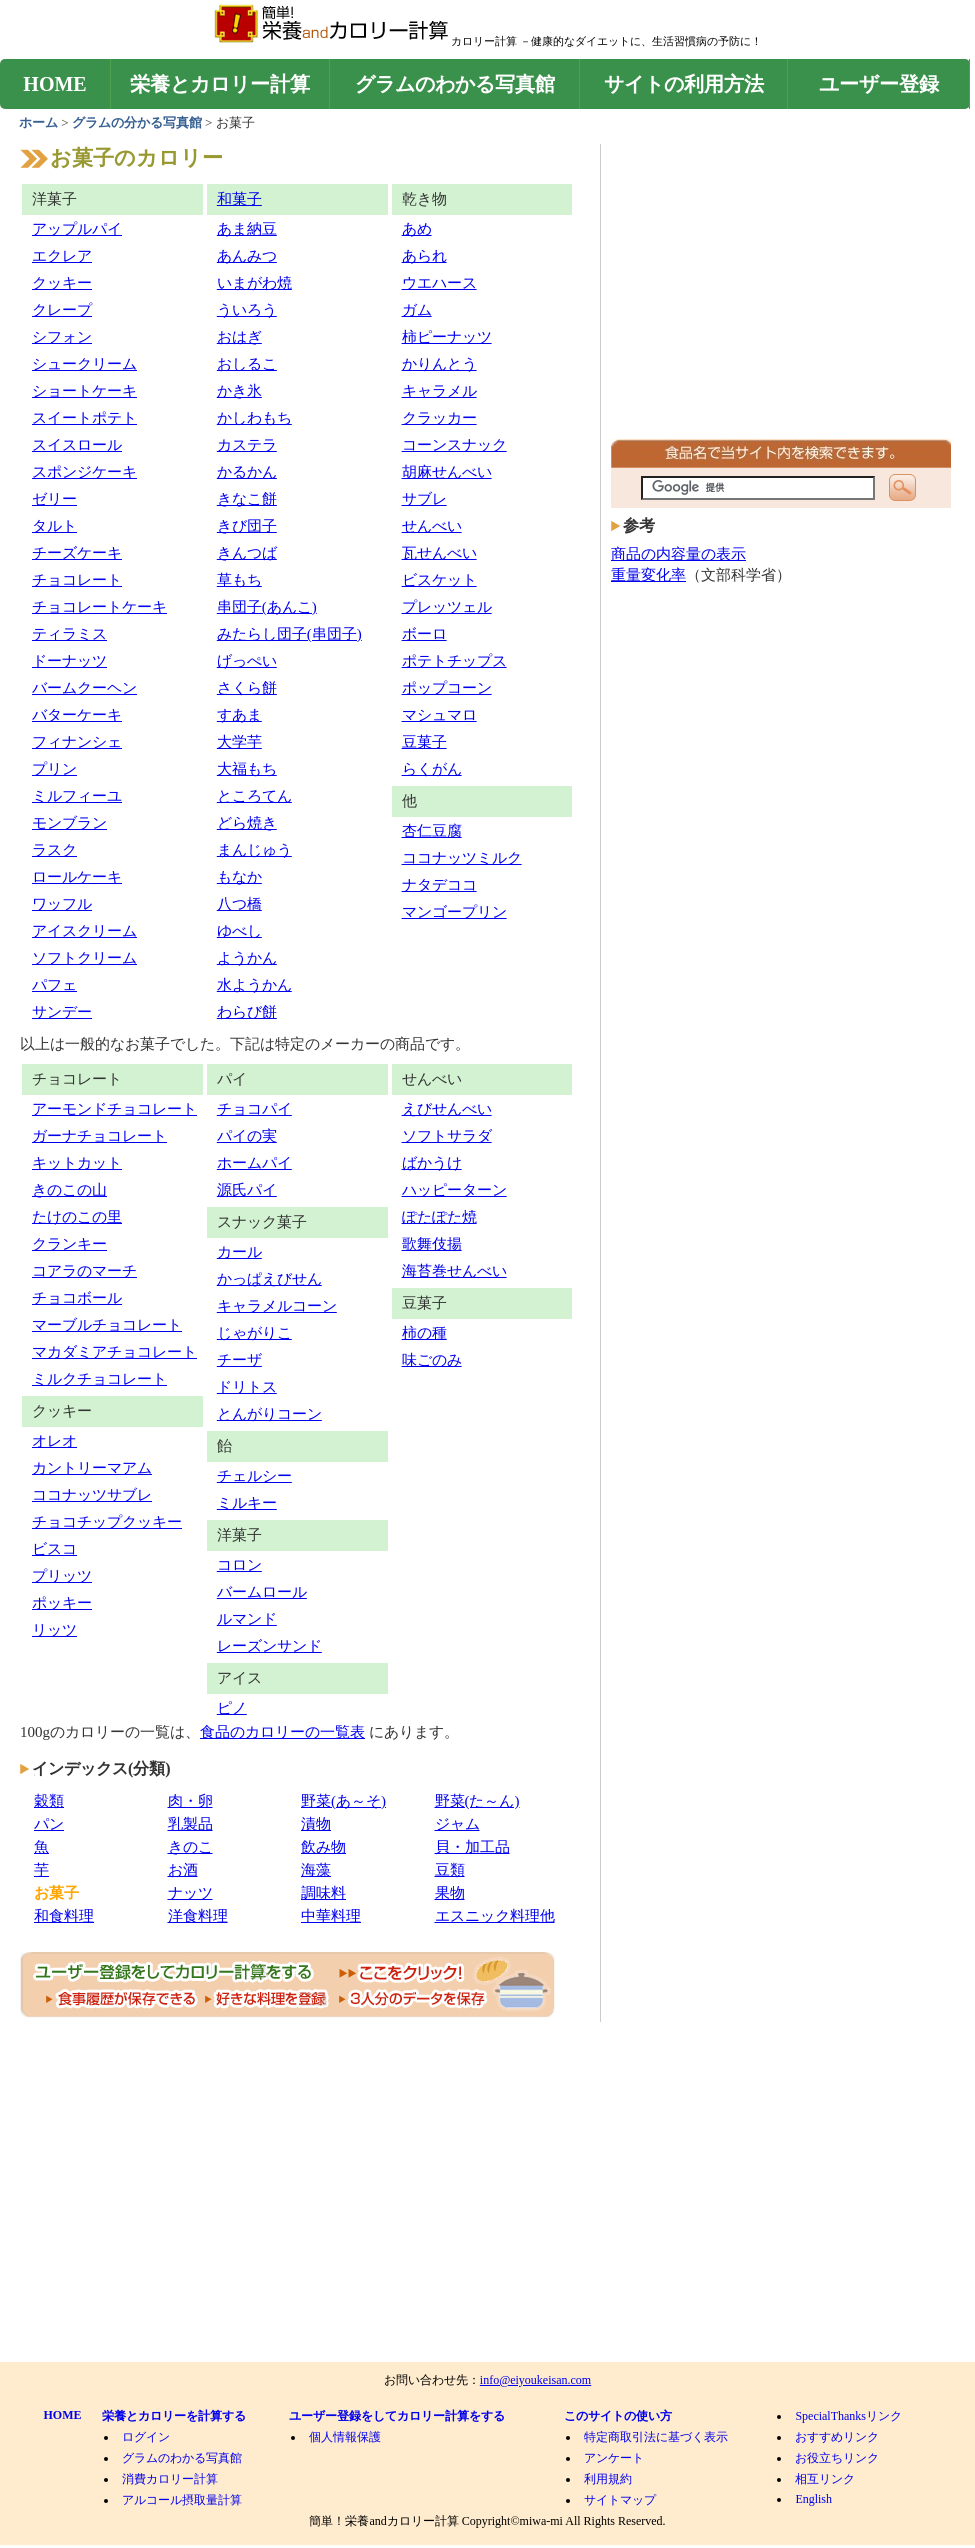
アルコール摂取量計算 (182, 2500)
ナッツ (190, 1893)
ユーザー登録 (879, 84)
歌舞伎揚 (432, 1244)
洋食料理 (198, 1916)
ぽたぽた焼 (439, 1217)
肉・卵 (190, 1801)
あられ (424, 256)
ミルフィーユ (77, 796)
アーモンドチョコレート (114, 1109)
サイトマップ (620, 2500)
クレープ (62, 310)
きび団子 (247, 526)
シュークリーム (84, 364)
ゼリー (54, 499)
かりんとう (439, 364)
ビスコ (54, 1549)
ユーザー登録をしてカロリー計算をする (397, 2416)
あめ (417, 229)
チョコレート (77, 580)
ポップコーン (447, 688)
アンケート (614, 2458)
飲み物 (323, 1847)
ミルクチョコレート (99, 1379)
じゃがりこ (254, 1333)
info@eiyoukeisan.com (535, 2380)
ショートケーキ (84, 391)
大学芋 (239, 742)
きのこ (190, 1847)
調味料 (323, 1893)
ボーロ (424, 634)
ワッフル (62, 904)
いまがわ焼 (254, 283)
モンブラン (69, 823)
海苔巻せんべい (454, 1271)
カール (239, 1252)
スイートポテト (84, 418)
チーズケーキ (77, 553)
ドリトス (247, 1387)
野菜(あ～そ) (343, 1801)
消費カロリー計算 (170, 2479)
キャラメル (439, 391)
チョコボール (77, 1298)
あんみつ (247, 256)
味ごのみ (432, 1360)
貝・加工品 (472, 1847)
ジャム (457, 1824)
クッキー (62, 283)
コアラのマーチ (84, 1271)
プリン (54, 769)
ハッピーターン (454, 1190)
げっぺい (247, 661)
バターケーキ (77, 715)
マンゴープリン (454, 912)
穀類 (49, 1801)
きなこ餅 (247, 499)
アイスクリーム (84, 931)
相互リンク (825, 2479)
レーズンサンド (269, 1646)
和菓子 (239, 199)
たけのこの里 (77, 1217)
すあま (239, 715)
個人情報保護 (345, 2437)
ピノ (232, 1708)
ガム (417, 310)
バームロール (262, 1592)
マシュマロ (439, 715)
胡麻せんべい (447, 472)
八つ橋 (239, 904)
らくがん (432, 769)
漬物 (316, 1824)
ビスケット (439, 580)
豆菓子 (424, 742)
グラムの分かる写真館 (137, 122)
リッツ (54, 1630)
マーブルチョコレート (107, 1325)
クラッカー (439, 418)
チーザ (239, 1360)
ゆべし (239, 931)
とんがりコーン (269, 1414)
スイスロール (77, 445)
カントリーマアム (92, 1468)
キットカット (77, 1163)
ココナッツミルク (462, 858)
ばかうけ (432, 1163)
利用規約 (608, 2479)
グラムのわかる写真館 (455, 84)
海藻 (316, 1870)
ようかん (247, 958)
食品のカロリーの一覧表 (282, 1732)
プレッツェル (447, 607)
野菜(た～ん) (477, 1801)
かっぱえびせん (269, 1279)
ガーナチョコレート (99, 1136)
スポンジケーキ (84, 472)
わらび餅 (247, 1012)
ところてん (254, 796)
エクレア (62, 256)
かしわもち (254, 418)
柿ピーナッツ (447, 337)
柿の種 (424, 1333)
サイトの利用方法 (684, 84)
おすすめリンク (837, 2437)
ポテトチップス (454, 661)
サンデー (62, 1012)
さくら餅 (247, 688)
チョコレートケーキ (99, 607)
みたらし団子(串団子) (289, 634)
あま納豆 (247, 229)
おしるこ (247, 364)
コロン (239, 1565)
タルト (54, 526)
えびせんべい (447, 1109)
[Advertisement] (781, 297)
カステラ (247, 445)
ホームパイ (254, 1163)
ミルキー (247, 1503)
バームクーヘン (84, 688)
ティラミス (69, 634)
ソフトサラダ (447, 1136)
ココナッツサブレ (92, 1495)
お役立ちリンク (837, 2458)
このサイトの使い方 (618, 2416)
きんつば (247, 553)
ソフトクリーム (84, 958)
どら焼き (247, 823)
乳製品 (190, 1824)
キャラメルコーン (277, 1306)
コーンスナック (454, 445)
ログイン (146, 2437)
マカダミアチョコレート (114, 1352)
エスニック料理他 (495, 1916)
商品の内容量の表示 (678, 554)
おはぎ (239, 337)
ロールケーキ (77, 877)
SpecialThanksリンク (848, 2416)
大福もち (247, 769)
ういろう (247, 310)
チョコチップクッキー (107, 1522)
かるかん (247, 472)
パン (49, 1824)
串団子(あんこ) (267, 607)
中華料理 (331, 1916)
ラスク (54, 850)
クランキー (69, 1244)
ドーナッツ (69, 661)
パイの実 (247, 1136)
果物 (450, 1893)
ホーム (40, 122)
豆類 (450, 1870)
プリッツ (62, 1576)
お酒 (183, 1870)
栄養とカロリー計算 (220, 84)
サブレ (424, 499)
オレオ (54, 1441)
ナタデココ (439, 885)
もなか (239, 877)
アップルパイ (77, 229)
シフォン (62, 337)
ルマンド (247, 1619)
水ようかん (254, 985)
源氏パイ (247, 1190)
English (813, 2499)
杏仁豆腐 (432, 831)
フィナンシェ (77, 742)
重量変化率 (648, 575)
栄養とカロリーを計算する (174, 2416)
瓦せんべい (439, 553)
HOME (54, 84)
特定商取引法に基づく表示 (656, 2437)
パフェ (54, 985)
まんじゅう (254, 850)
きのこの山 (69, 1190)
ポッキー (62, 1603)
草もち (239, 580)
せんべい (432, 526)
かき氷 (239, 391)
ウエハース (439, 283)
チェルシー (254, 1476)
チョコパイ (254, 1109)
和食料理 (64, 1916)
